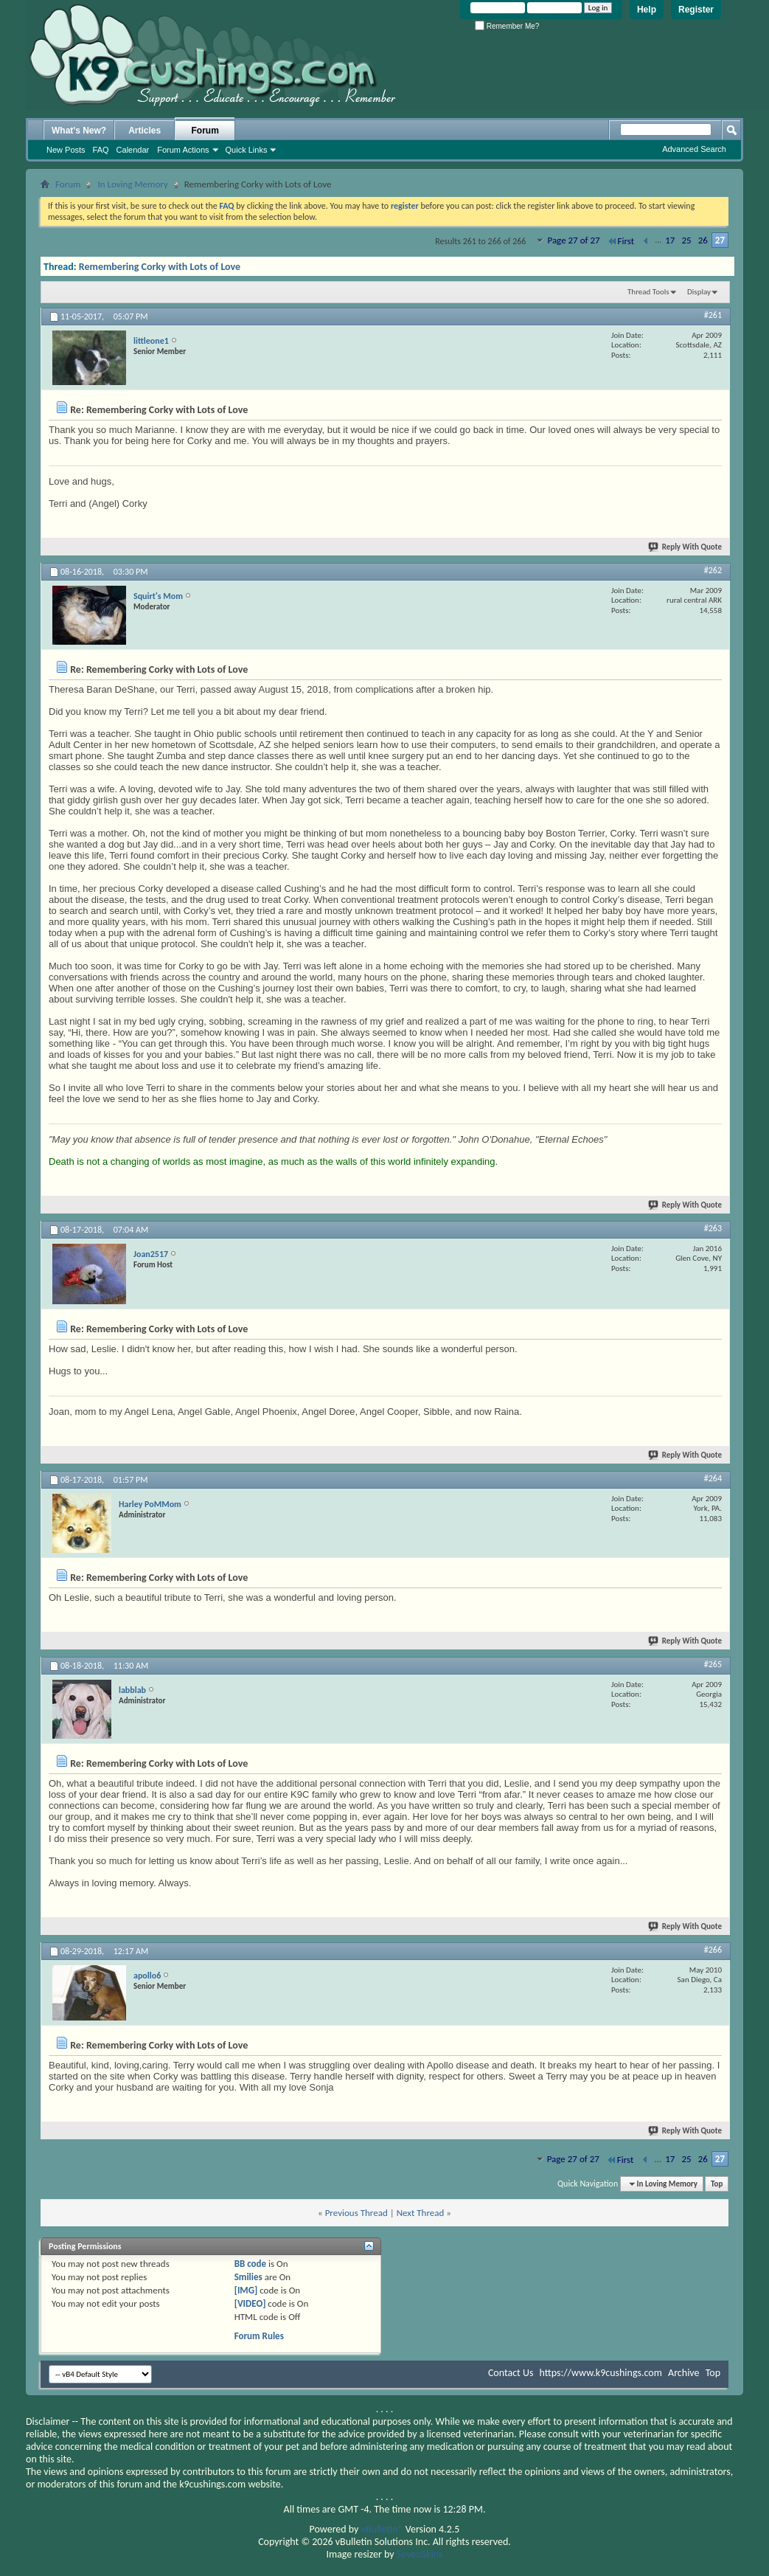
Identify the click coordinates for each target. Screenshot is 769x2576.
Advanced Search (694, 149)
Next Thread (421, 2212)
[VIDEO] (250, 2303)
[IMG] (246, 2290)
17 (670, 240)
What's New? (79, 130)
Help (646, 9)
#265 (713, 1664)
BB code (250, 2263)
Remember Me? (507, 26)
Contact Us (511, 2372)
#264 (713, 1478)
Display (699, 292)
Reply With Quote (686, 547)
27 (720, 240)
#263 (713, 1228)
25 (686, 240)
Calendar (133, 149)
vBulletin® (382, 2529)
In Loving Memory (132, 184)
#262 (713, 570)
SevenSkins (420, 2554)
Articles (144, 130)
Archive (683, 2372)
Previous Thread (356, 2212)
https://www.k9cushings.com (601, 2372)
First (621, 240)
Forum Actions (183, 149)
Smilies (248, 2276)
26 (703, 240)
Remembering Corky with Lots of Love (159, 266)
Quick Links (247, 149)
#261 (713, 315)
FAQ (101, 149)
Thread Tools (648, 292)
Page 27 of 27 (573, 240)
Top (717, 2184)
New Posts (66, 149)
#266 (713, 1950)
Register (696, 9)
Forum (205, 130)
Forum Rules (259, 2335)
